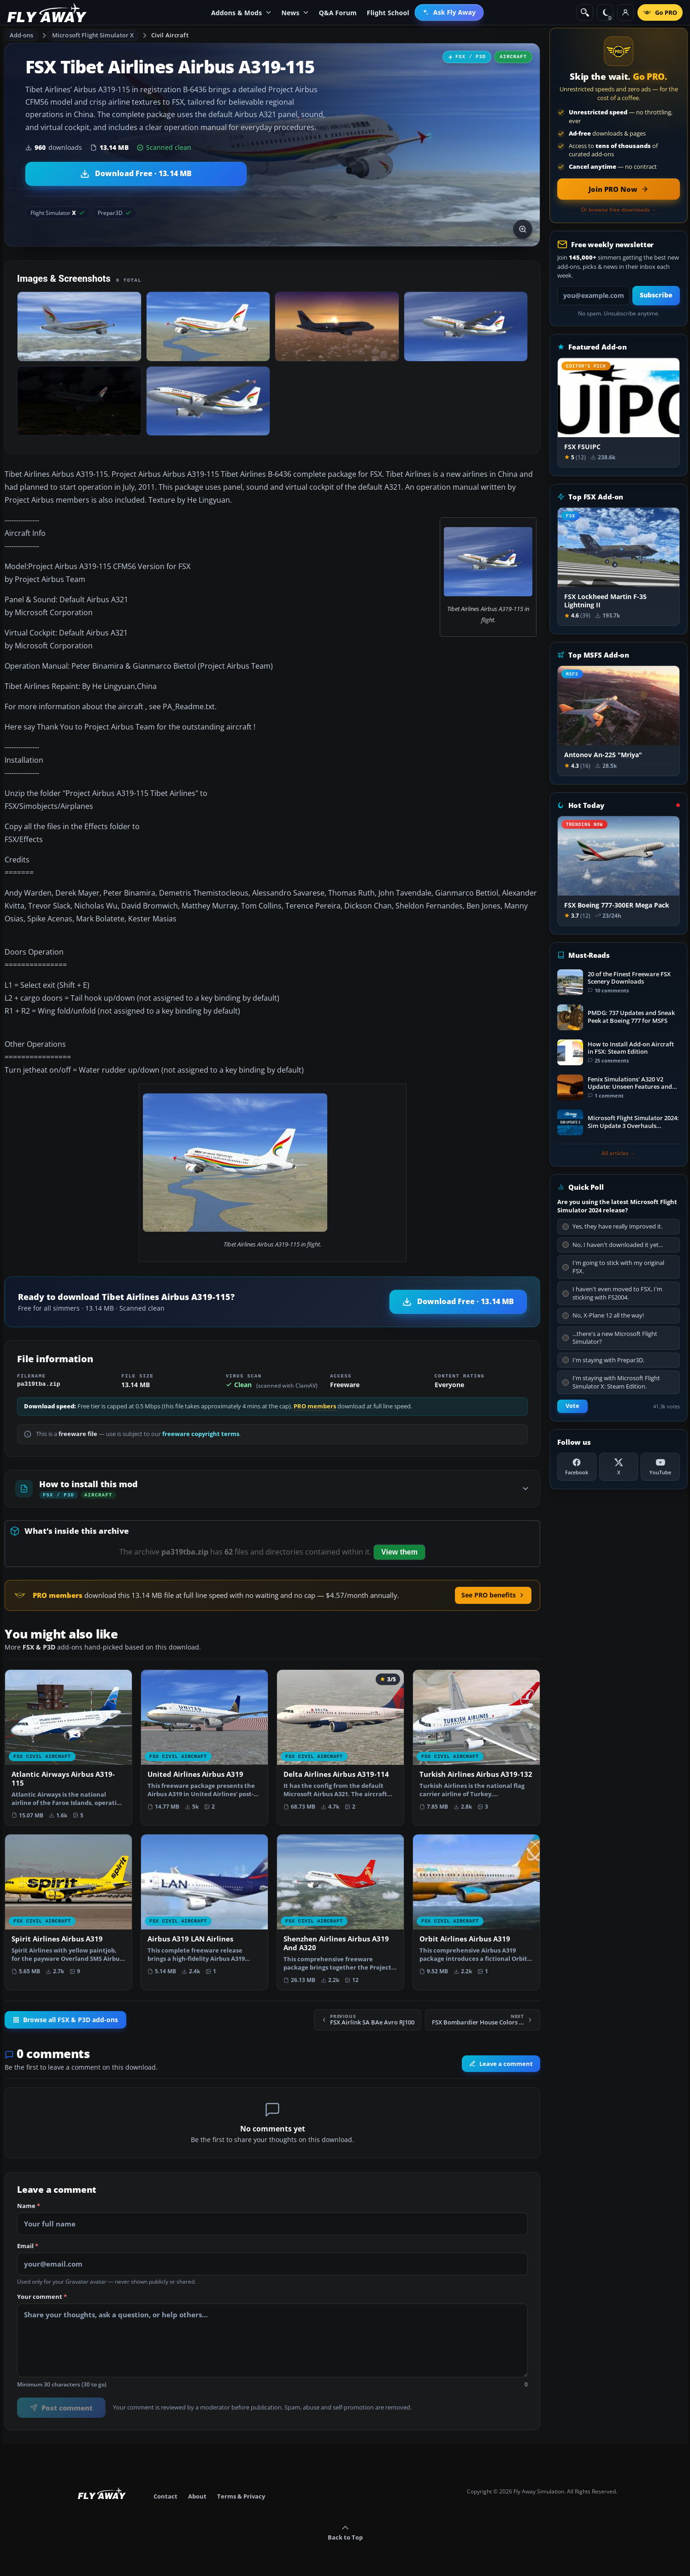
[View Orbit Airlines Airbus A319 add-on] (476, 1907)
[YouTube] (660, 1467)
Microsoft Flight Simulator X (93, 35)
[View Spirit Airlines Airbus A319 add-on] (68, 1907)
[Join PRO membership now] (618, 189)
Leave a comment (501, 2064)
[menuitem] (449, 12)
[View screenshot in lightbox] (522, 229)
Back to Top (345, 2533)
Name (28, 2206)
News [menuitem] (294, 12)
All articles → (619, 1153)
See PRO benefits (493, 1595)
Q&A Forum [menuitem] (338, 12)
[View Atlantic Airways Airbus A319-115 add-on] (68, 1747)
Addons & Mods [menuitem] (241, 12)
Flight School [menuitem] (388, 12)
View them (399, 1552)
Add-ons (22, 35)
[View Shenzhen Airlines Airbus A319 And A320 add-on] (340, 1912)
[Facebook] (576, 1467)
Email (27, 2246)
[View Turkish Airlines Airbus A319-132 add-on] (476, 1743)
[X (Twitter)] (618, 1467)
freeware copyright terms (200, 1434)
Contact (165, 2496)
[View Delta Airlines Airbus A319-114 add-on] (340, 1743)
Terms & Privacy (241, 2496)
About (197, 2496)
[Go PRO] (660, 12)
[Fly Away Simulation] (47, 12)
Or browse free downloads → (619, 210)
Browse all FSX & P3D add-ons (65, 2020)
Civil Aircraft (170, 35)
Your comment (42, 2297)
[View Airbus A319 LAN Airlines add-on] (204, 1907)
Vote (572, 1406)
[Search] (585, 12)
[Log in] (625, 12)
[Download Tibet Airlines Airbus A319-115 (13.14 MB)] (136, 174)
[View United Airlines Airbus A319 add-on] (204, 1743)
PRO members (315, 1406)
